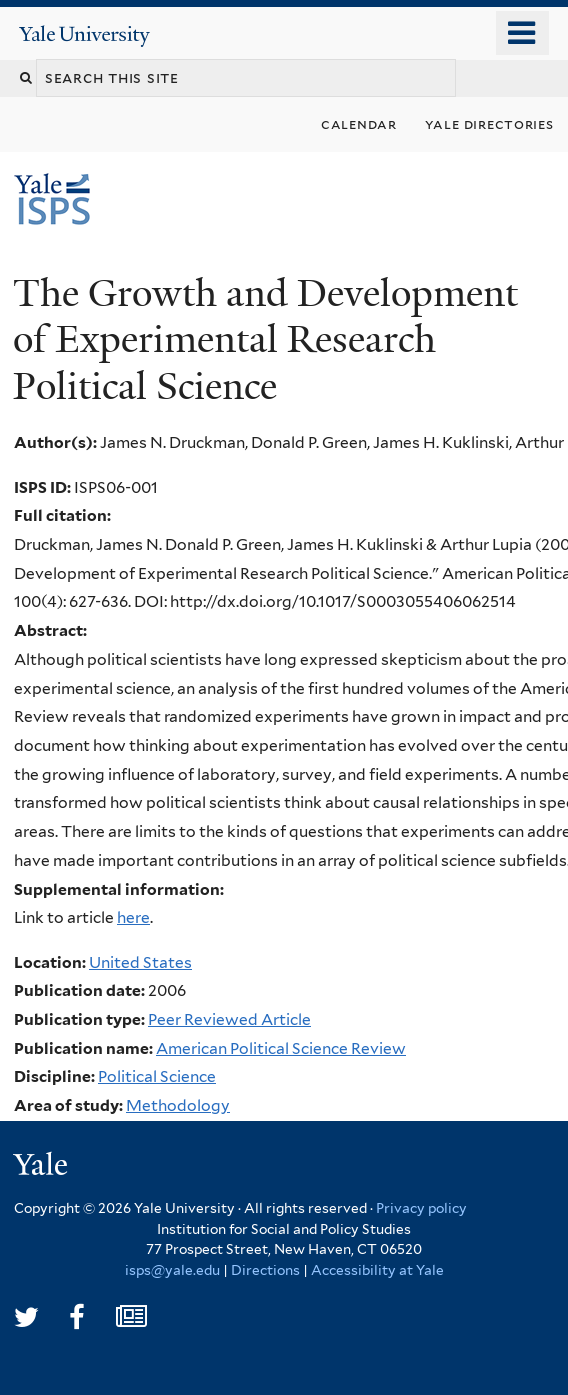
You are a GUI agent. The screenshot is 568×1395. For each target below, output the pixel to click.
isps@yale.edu (172, 1270)
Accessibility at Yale (377, 1270)
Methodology (178, 1105)
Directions (265, 1270)
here (133, 917)
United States (140, 962)
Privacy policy (421, 1208)
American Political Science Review (281, 1048)
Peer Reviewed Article (229, 1019)
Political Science (157, 1076)
